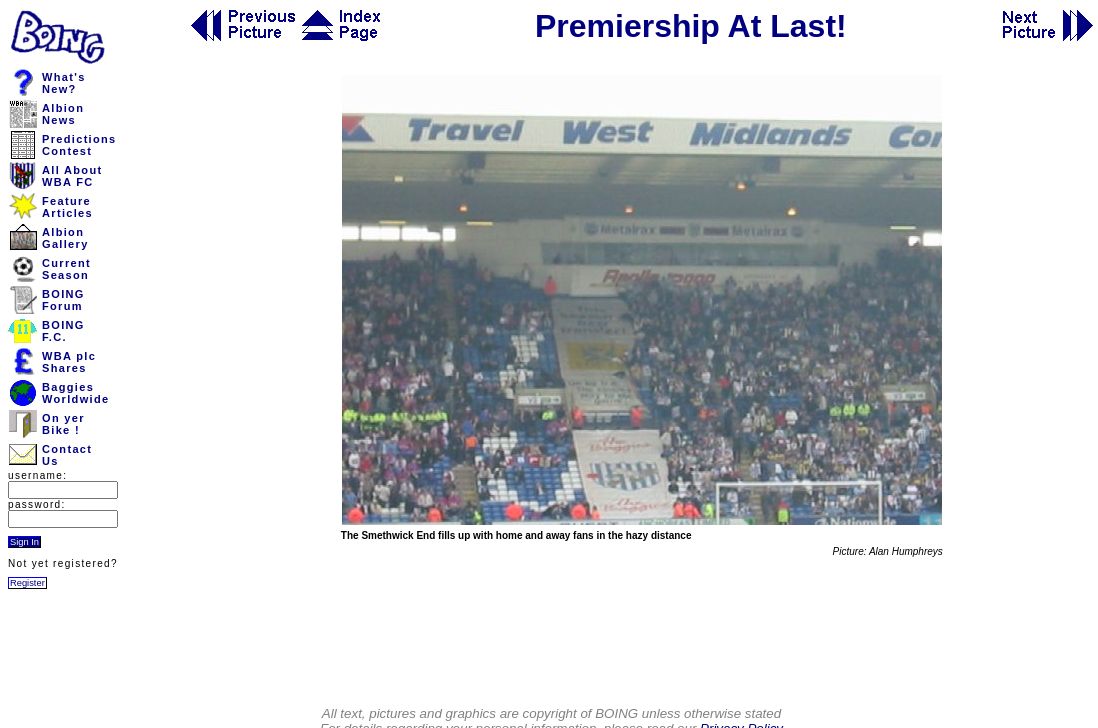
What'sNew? (64, 83)
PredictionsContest (79, 145)
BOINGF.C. (63, 331)
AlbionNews (63, 114)
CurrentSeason (66, 269)
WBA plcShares (69, 362)
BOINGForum (63, 300)
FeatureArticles (67, 207)
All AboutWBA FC (72, 176)
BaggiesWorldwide (75, 393)
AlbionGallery (65, 238)
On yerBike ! (63, 424)
